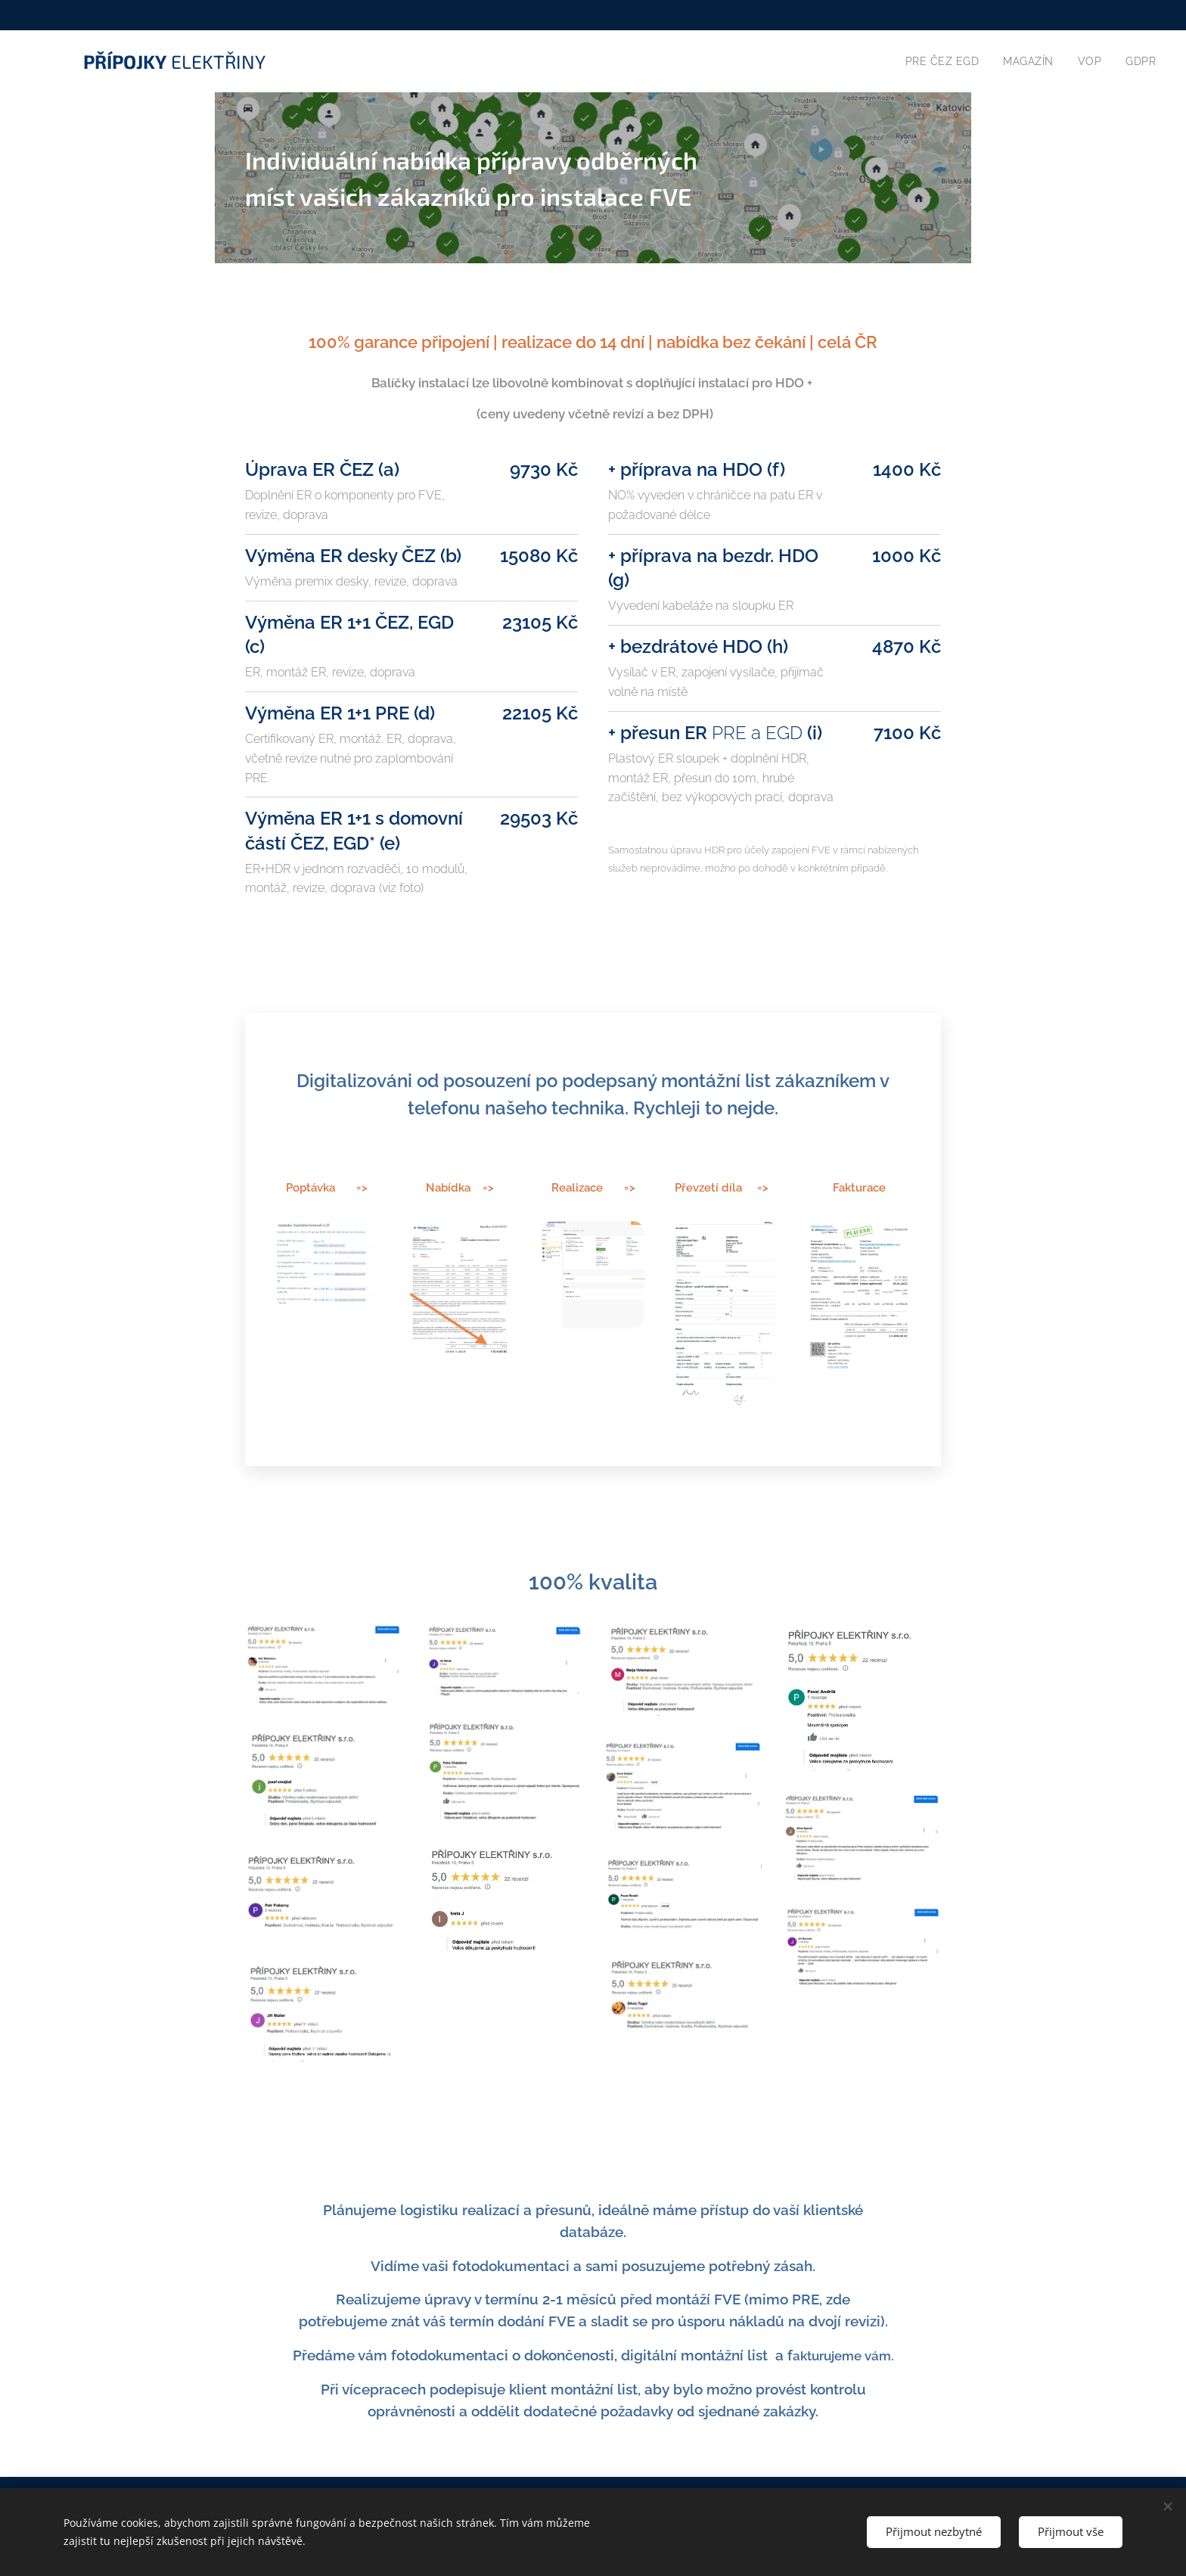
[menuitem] (941, 61)
